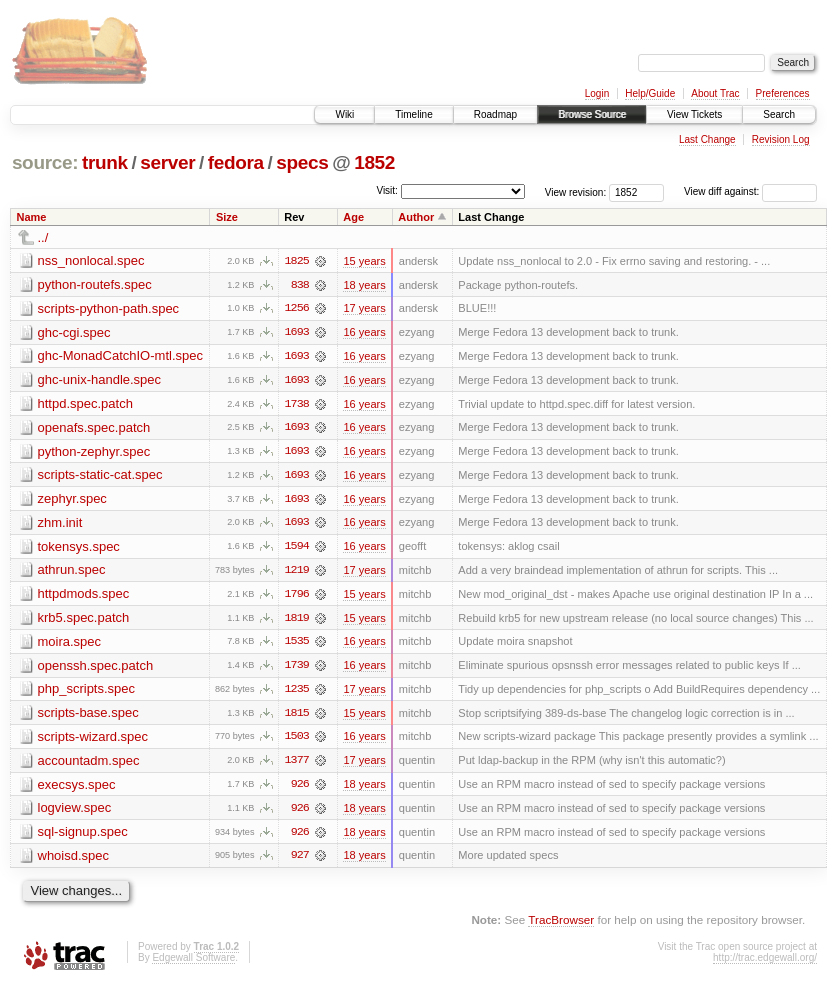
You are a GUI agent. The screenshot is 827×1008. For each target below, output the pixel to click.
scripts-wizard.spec (93, 740)
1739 (297, 669)
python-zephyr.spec (94, 452)
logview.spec (75, 812)
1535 (297, 645)
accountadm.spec (89, 764)
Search (779, 114)
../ (43, 237)
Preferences (783, 93)
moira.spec (70, 644)
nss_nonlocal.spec (91, 260)
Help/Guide (650, 93)
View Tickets (694, 114)
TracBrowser (561, 925)
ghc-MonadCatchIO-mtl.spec (120, 356)
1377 (297, 765)
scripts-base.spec (88, 716)
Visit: (387, 190)
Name (32, 217)
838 (300, 285)
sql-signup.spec (83, 836)
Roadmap (495, 114)
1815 (297, 717)
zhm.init (60, 524)
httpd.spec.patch (85, 404)
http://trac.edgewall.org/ (765, 962)
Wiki (344, 114)
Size (227, 217)
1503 (297, 741)
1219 (297, 573)
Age (353, 217)
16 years (364, 333)
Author (416, 217)
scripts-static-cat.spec (100, 476)
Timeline (413, 114)
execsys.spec (77, 788)
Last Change (707, 139)
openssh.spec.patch (96, 668)
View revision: (576, 191)
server (167, 162)
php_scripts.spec (87, 692)
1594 (297, 549)
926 (300, 789)
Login (597, 93)
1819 (297, 621)
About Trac (715, 93)
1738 (297, 405)
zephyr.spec (72, 500)
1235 (297, 693)
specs (302, 162)
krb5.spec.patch (84, 620)
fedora (236, 162)
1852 (374, 162)
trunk (105, 162)
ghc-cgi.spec (74, 332)
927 (300, 861)
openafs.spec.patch (94, 428)
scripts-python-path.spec (109, 308)
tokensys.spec (79, 548)
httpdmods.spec (84, 596)
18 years (364, 285)
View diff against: (750, 191)
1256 (297, 309)
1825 (297, 261)
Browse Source (592, 114)
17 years (364, 309)
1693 (297, 333)
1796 (297, 597)
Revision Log (781, 139)
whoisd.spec (74, 860)
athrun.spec (72, 572)
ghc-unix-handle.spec (100, 380)
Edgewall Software (193, 962)
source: (45, 162)
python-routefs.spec (95, 284)
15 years (364, 261)
